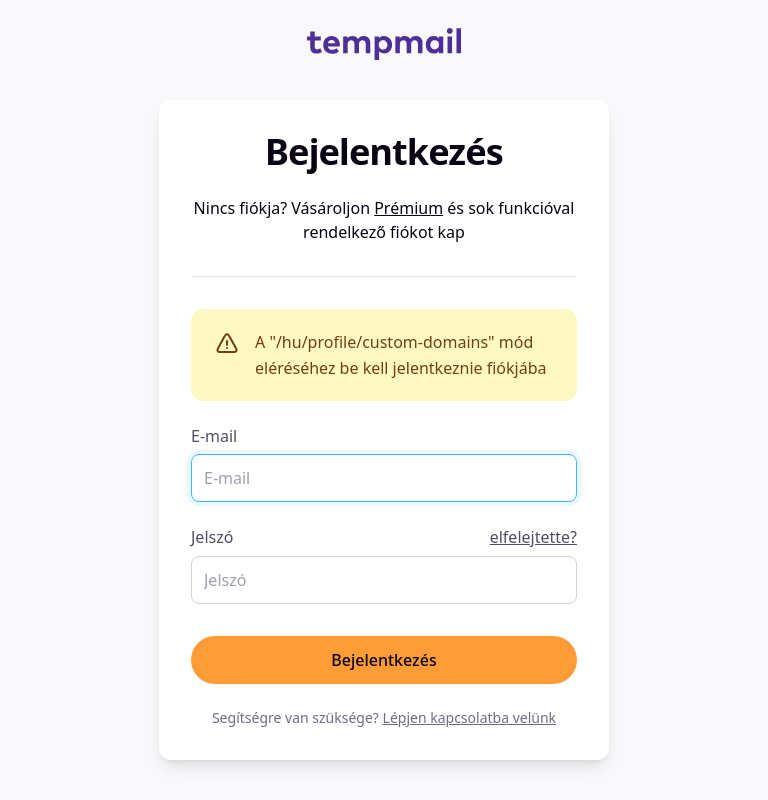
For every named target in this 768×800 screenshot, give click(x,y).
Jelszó (384, 537)
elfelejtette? (533, 537)
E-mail (214, 436)
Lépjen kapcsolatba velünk (470, 717)
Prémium (408, 208)
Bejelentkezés (383, 660)
